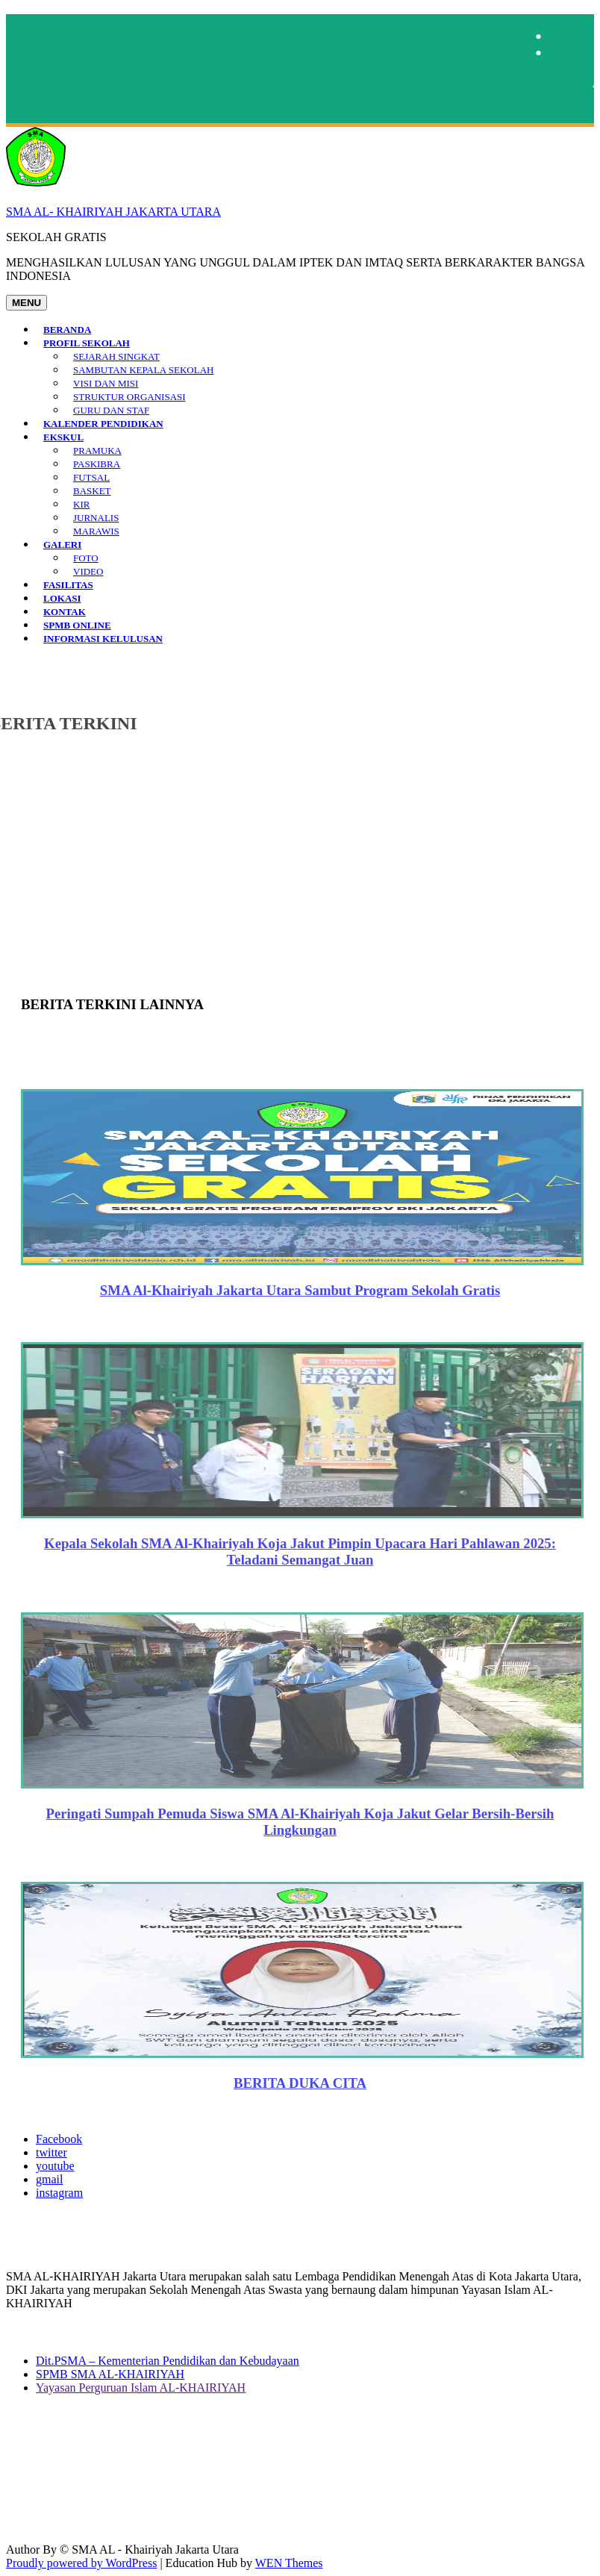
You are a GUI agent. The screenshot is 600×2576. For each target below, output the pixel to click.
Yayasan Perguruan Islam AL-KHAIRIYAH (141, 2387)
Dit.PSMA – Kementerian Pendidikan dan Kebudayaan (167, 2360)
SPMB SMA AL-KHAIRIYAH (110, 2374)
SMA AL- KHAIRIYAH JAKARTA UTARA (113, 211)
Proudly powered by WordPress (81, 2563)
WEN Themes (289, 2563)
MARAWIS (96, 531)
